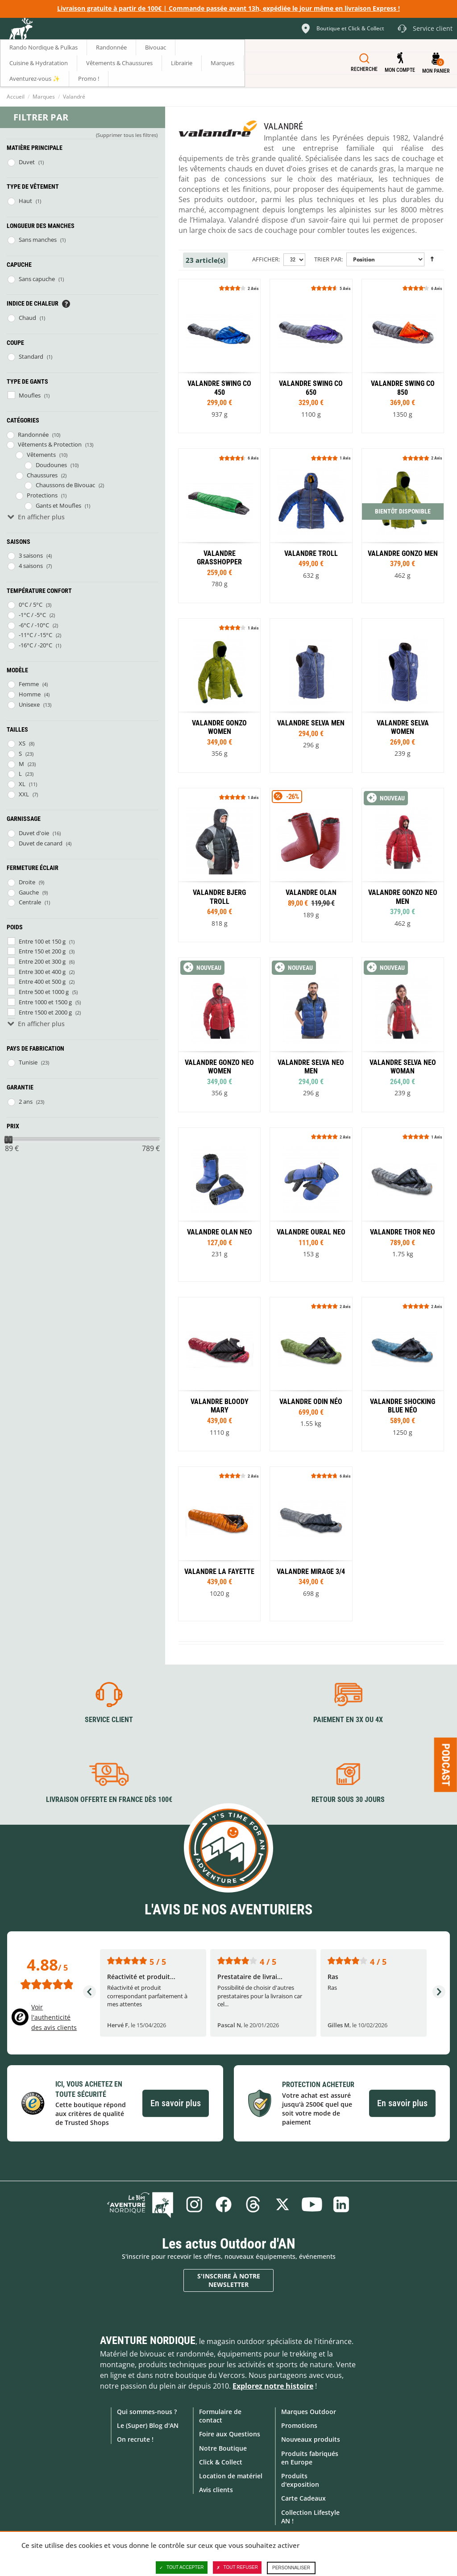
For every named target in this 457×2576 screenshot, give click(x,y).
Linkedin (341, 2204)
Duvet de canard (40, 843)
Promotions (299, 2425)
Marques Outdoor (308, 2411)
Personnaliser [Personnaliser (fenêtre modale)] (291, 2567)
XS (22, 743)
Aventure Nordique (147, 2340)
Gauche (29, 892)
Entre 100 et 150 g (42, 941)
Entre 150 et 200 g (42, 951)
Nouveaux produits (310, 2439)
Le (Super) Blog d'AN (148, 2425)
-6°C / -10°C (34, 625)
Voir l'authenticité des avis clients (54, 2017)
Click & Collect (220, 2462)
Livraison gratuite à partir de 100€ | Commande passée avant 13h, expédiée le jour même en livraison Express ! (228, 8)
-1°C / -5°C (32, 615)
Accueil (16, 96)
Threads (253, 2204)
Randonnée (33, 435)
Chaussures (42, 475)
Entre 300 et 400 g (42, 972)
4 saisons (31, 566)
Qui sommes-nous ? (147, 2411)
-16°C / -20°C (35, 645)
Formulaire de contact (220, 2415)
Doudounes (51, 465)
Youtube (312, 2204)
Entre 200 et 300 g (42, 961)
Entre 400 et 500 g (42, 981)
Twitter (282, 2204)
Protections (42, 495)
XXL (24, 794)
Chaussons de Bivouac (65, 485)
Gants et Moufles (58, 505)
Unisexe (29, 704)
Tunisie (28, 1062)
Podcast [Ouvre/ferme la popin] (446, 1765)
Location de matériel (230, 2476)
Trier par (327, 259)
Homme (30, 694)
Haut (25, 201)
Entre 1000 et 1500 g (45, 1002)
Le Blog (140, 2204)
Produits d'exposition (300, 2480)
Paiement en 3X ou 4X (348, 1719)
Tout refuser (237, 2567)
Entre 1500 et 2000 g (45, 1012)
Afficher (265, 259)
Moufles (30, 395)
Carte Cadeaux (303, 2498)
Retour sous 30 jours (348, 1799)
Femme (29, 684)
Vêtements (41, 455)
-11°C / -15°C (35, 635)
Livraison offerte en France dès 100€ (109, 1799)
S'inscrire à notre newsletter (228, 2280)
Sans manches (38, 240)
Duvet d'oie (34, 833)
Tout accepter (181, 2567)
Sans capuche (37, 279)
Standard (31, 356)
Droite (27, 882)
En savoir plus (175, 2103)
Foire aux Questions (229, 2434)
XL (22, 784)
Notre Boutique (223, 2448)
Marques (44, 96)
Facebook (223, 2204)
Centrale (30, 902)
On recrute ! (135, 2439)
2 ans (26, 1101)
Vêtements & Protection (50, 444)
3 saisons (31, 555)
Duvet (27, 162)
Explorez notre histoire (273, 2386)
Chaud (27, 318)
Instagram (194, 2204)
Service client (109, 1719)
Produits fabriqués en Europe (309, 2457)
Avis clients (216, 2489)
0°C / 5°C (30, 605)
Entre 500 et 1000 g (44, 992)
